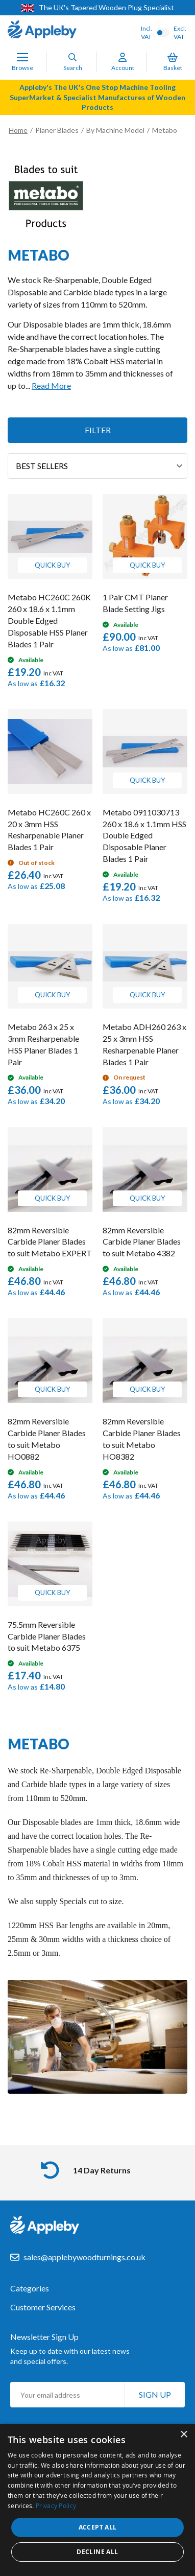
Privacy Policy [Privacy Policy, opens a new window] (56, 2505)
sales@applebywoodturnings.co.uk (84, 2257)
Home (18, 130)
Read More (51, 385)
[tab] (97, 2293)
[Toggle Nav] (22, 57)
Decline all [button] (97, 2551)
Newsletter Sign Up (44, 2336)
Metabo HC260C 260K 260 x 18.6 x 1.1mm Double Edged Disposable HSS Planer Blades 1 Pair (49, 620)
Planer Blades (57, 130)
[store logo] (42, 30)
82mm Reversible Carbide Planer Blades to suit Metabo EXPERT (50, 1241)
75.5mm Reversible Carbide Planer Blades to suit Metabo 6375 (47, 1636)
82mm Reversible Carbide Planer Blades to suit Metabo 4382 (142, 1241)
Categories (29, 2288)
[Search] (72, 57)
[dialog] (97, 2500)
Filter (98, 430)
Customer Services (43, 2307)
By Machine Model (115, 130)
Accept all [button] (98, 2527)
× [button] (183, 2435)
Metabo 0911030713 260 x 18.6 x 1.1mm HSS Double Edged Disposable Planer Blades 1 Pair (144, 835)
